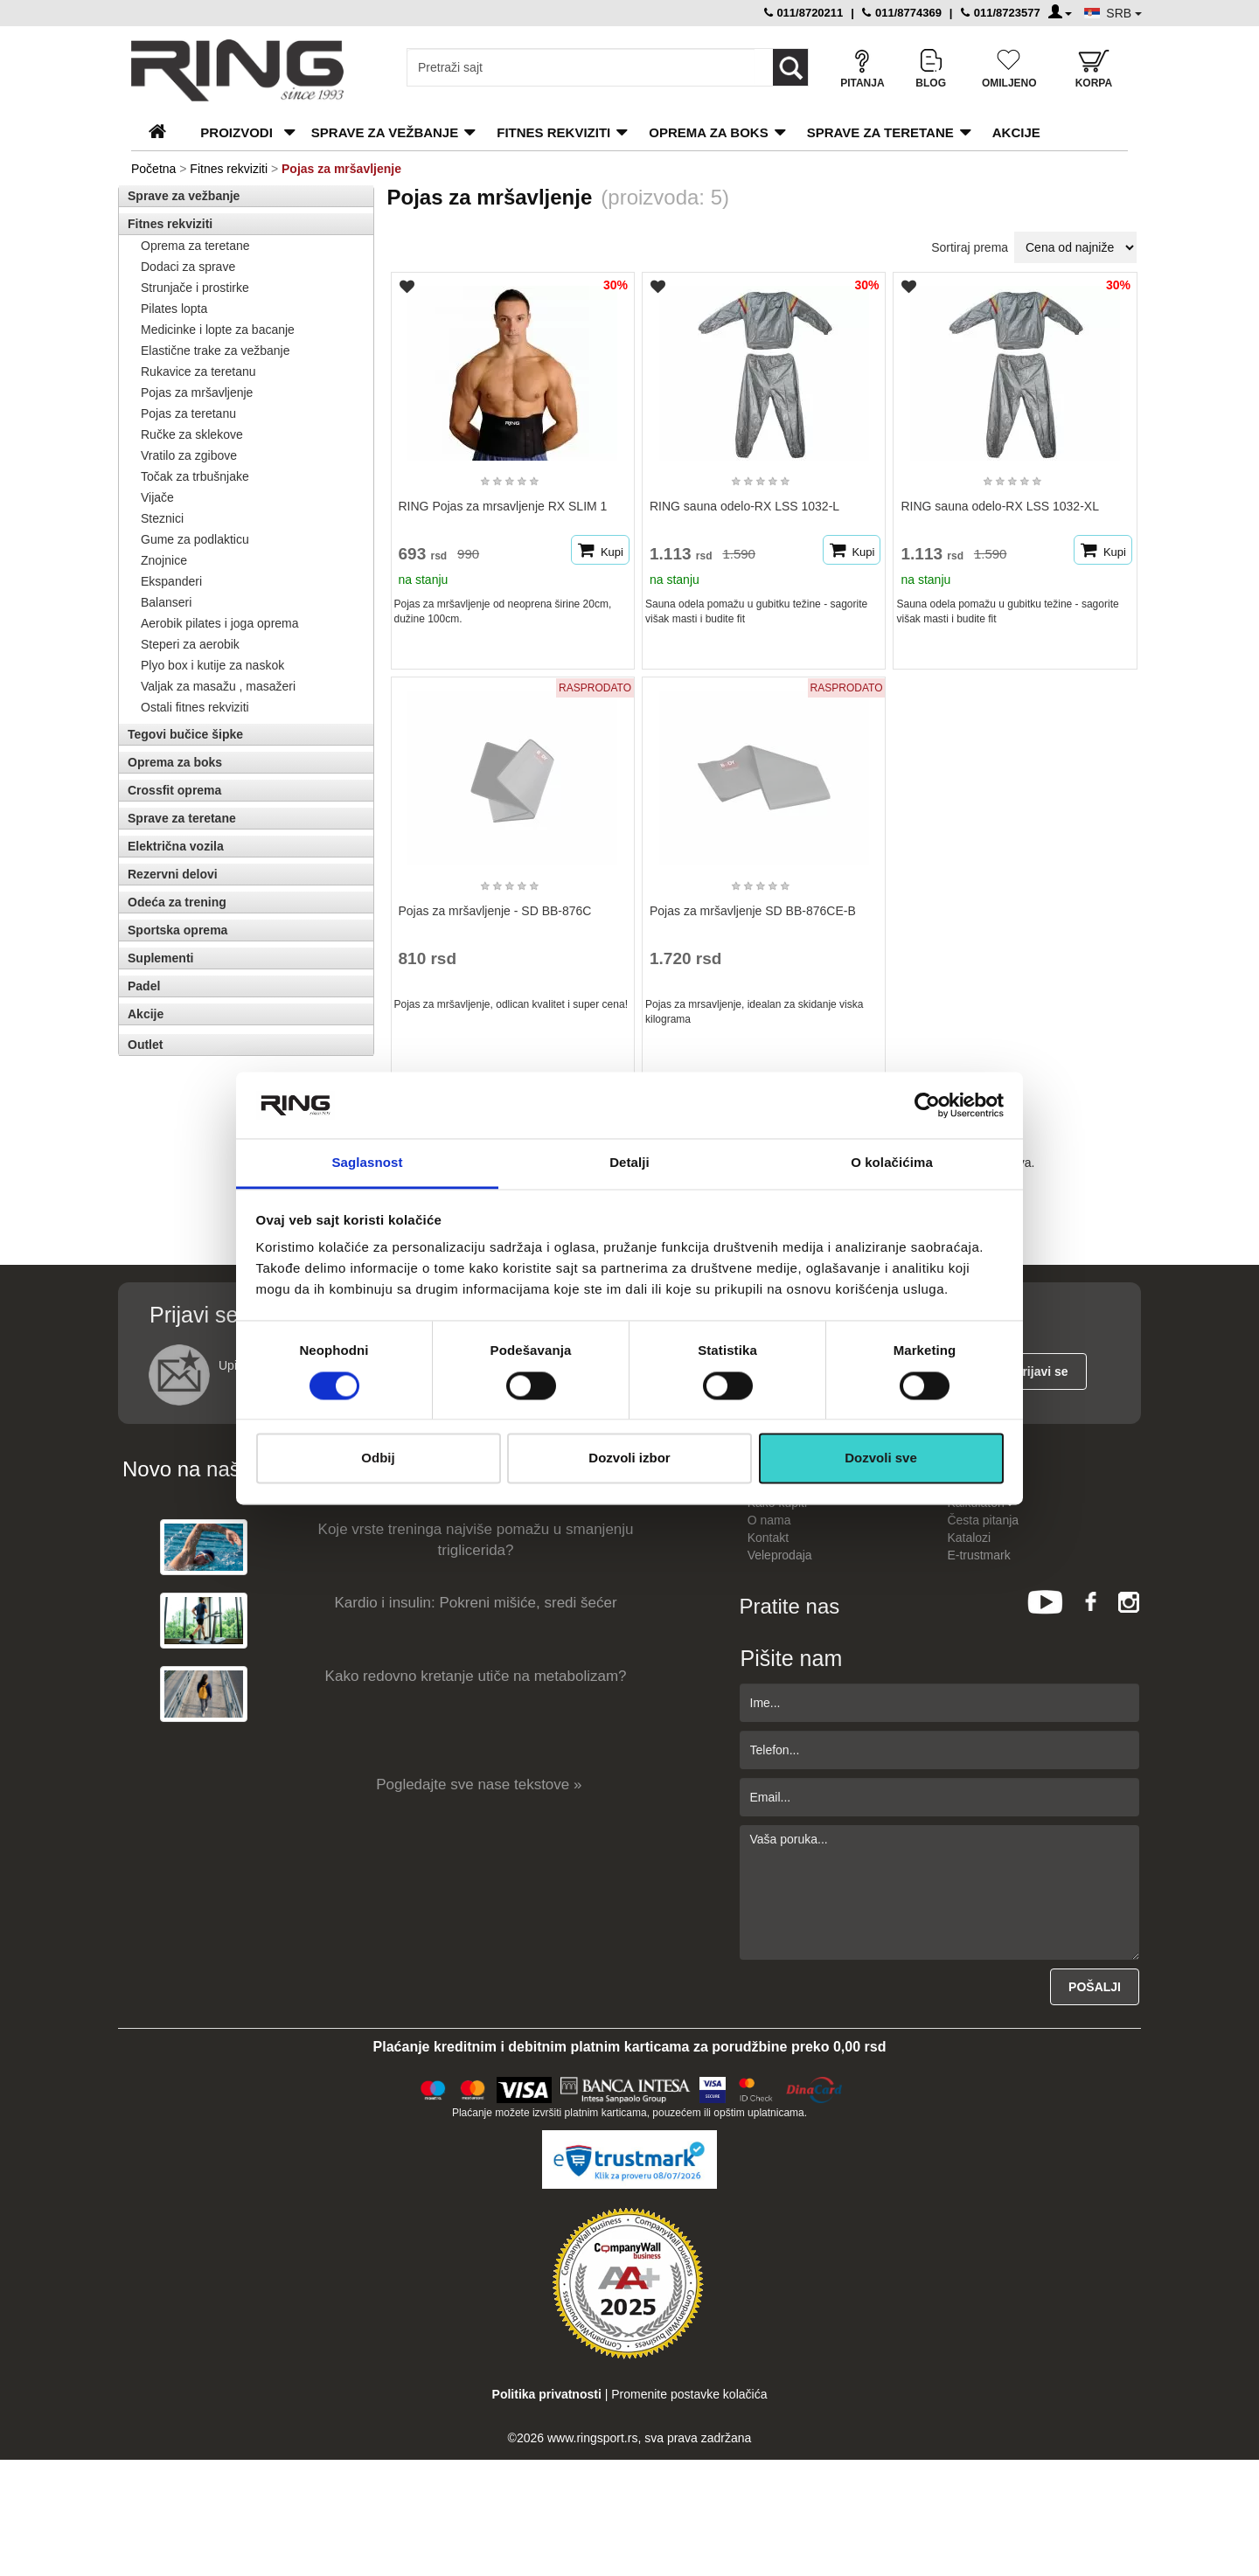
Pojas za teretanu (188, 413)
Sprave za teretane (880, 132)
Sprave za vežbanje (384, 132)
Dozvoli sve (881, 1458)
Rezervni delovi (173, 874)
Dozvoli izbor (629, 1458)
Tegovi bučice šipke (185, 734)
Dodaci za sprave (188, 267)
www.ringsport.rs (592, 2438)
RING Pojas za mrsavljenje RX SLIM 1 (503, 506)
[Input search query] (581, 67)
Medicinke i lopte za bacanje (218, 330)
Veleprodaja (780, 1555)
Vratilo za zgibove (189, 455)
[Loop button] (790, 67)
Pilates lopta (174, 309)
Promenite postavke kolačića (689, 2394)
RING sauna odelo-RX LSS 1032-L (744, 506)
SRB (1124, 13)
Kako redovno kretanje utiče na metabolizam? (476, 1676)
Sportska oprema (177, 930)
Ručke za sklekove (192, 434)
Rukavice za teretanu (198, 371)
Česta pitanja (983, 1520)
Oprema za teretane (195, 246)
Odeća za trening (177, 902)
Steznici (162, 518)
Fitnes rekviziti (553, 132)
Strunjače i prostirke (195, 288)
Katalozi (969, 1538)
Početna (153, 169)
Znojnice (164, 560)
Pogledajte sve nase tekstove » (478, 1784)
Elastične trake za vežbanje (215, 351)
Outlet (145, 1045)
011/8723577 (1000, 12)
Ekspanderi (171, 581)
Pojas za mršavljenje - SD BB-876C (495, 911)
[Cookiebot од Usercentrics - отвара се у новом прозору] (927, 1105)
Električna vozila (176, 846)
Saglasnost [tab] (366, 1163)
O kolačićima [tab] (892, 1163)
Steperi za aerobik (190, 644)
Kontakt (768, 1538)
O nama (769, 1520)
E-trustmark (978, 1555)
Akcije (1016, 132)
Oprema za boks (708, 132)
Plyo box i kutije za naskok (212, 665)
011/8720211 (804, 12)
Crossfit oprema (174, 790)
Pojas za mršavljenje (197, 392)
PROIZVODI (236, 132)
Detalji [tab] (629, 1163)
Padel (144, 986)
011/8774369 (902, 12)
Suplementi (160, 958)
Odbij (377, 1458)
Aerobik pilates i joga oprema (220, 623)
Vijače (157, 497)
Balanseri (166, 602)
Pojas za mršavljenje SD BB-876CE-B (753, 911)
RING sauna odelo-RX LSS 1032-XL (999, 506)
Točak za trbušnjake (195, 476)
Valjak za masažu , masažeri (218, 686)
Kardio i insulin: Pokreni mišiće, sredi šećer (476, 1602)
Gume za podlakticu (195, 539)
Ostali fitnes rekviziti (195, 707)
